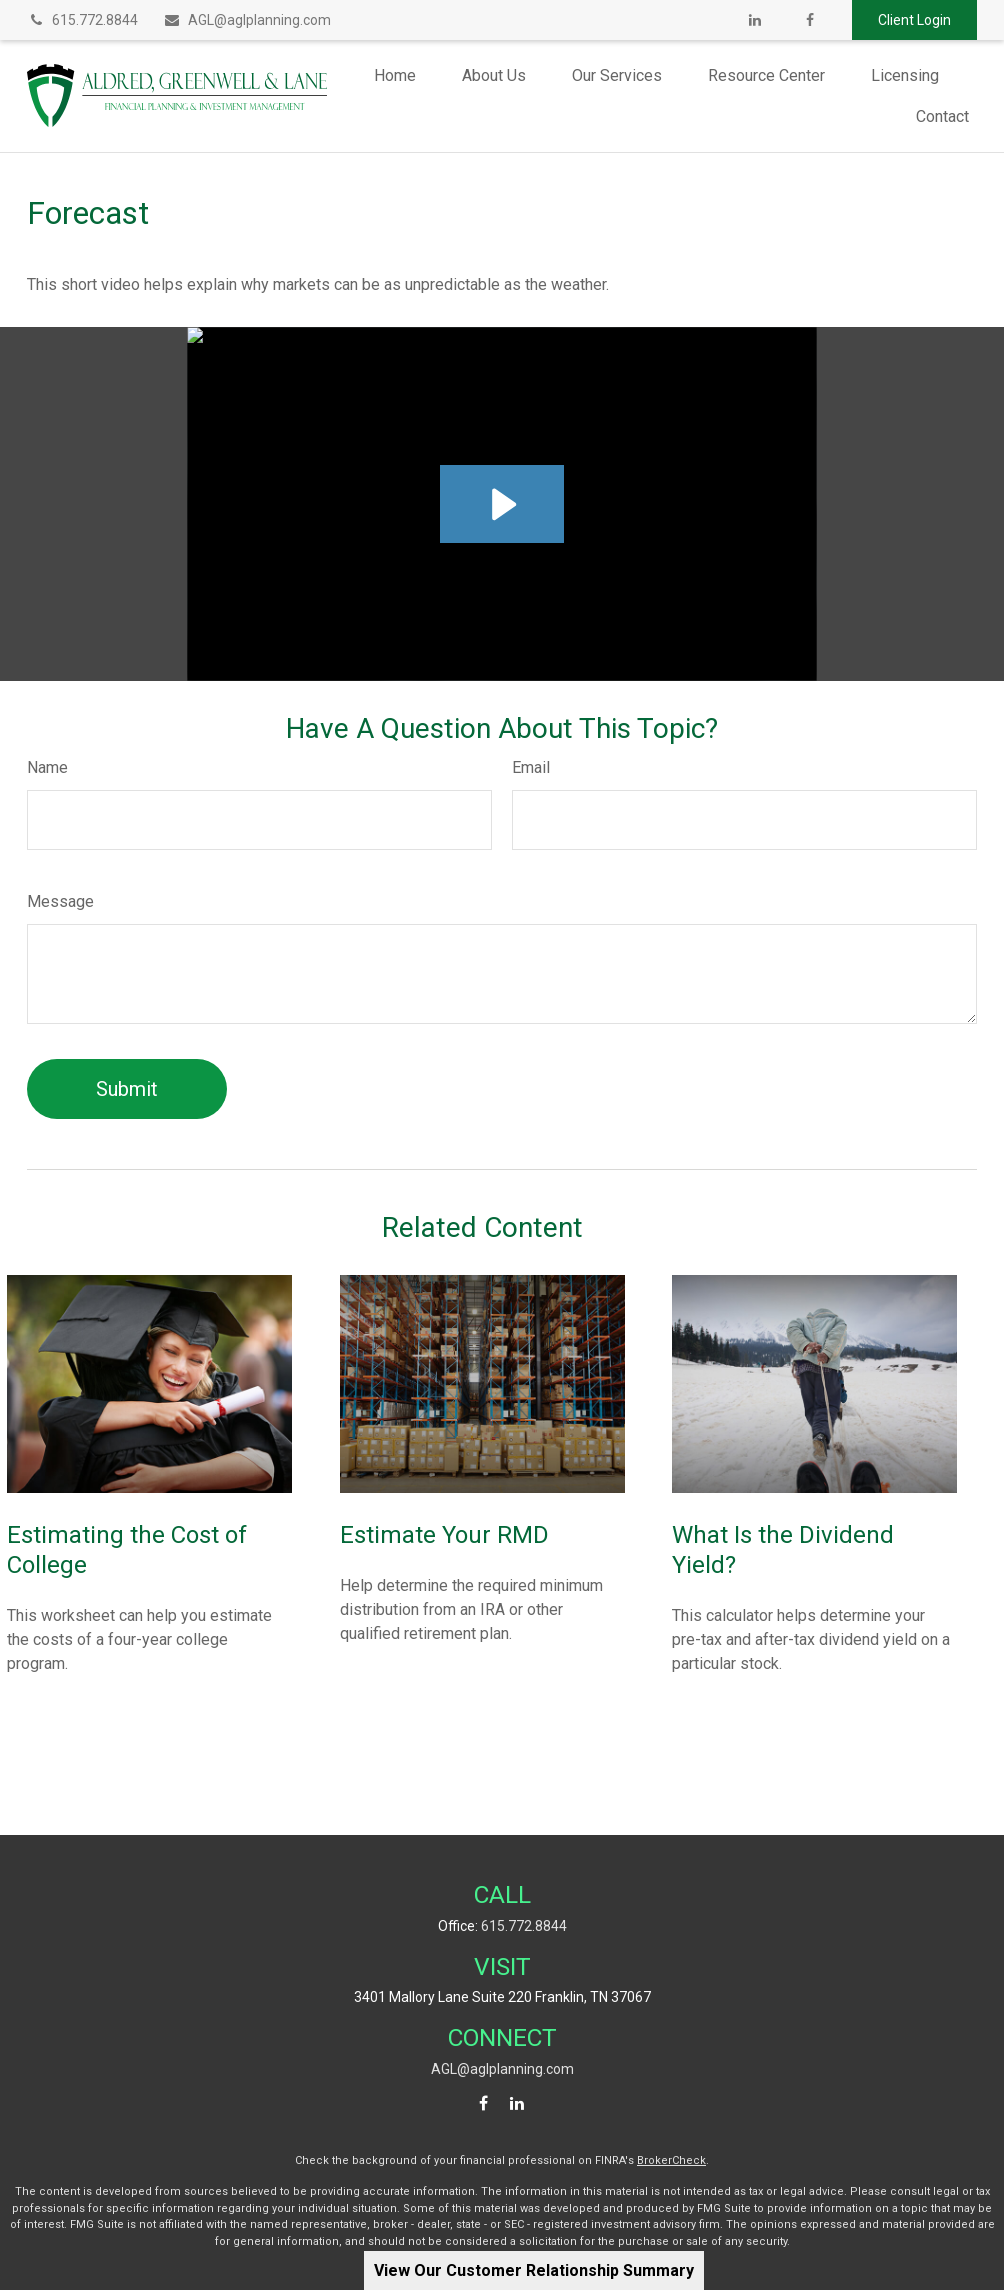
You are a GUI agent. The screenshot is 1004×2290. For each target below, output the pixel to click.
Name (47, 767)
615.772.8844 (82, 20)
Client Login (914, 20)
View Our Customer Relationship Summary (534, 2270)
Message (60, 901)
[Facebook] (809, 20)
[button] (395, 75)
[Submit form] (127, 1089)
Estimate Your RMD (444, 1535)
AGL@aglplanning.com (247, 20)
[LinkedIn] (754, 20)
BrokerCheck (671, 2160)
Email (531, 767)
